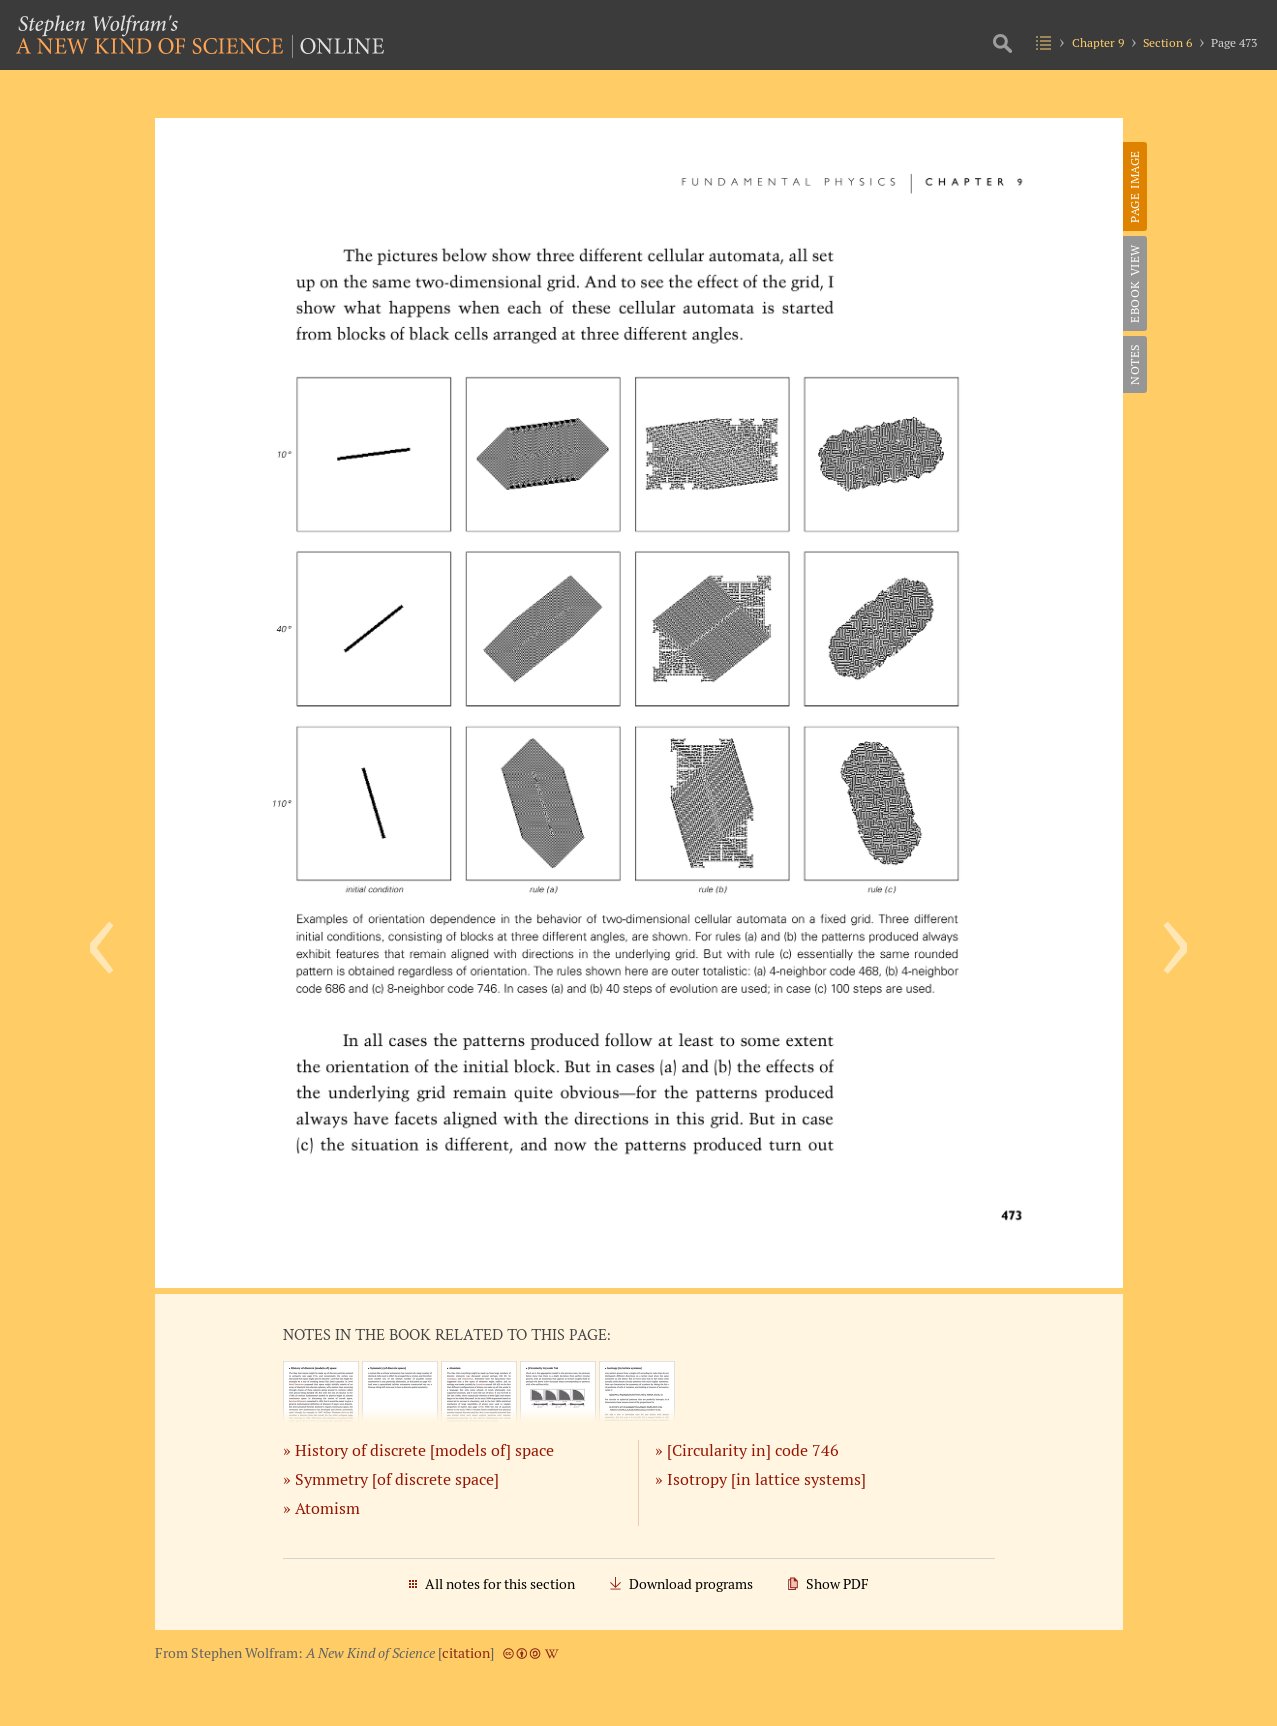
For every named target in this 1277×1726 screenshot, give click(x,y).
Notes (1134, 364)
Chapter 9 (1098, 42)
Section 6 (1167, 42)
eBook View (1134, 283)
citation (466, 1653)
